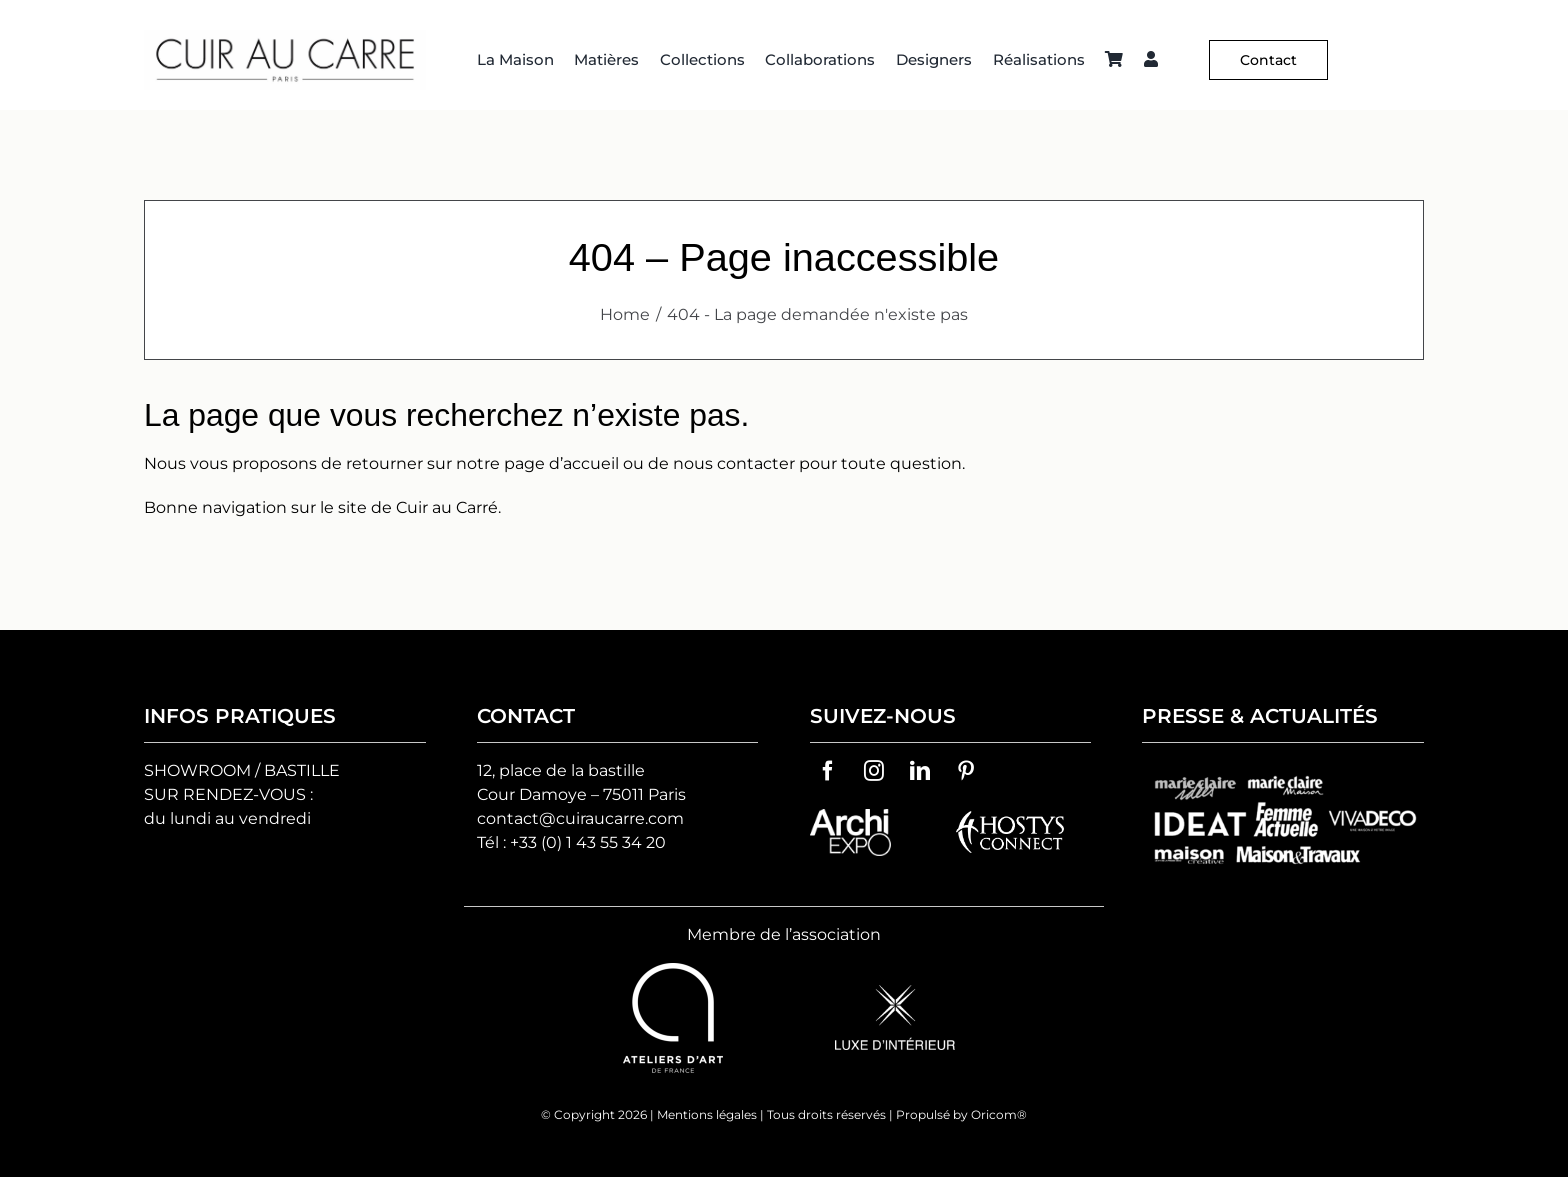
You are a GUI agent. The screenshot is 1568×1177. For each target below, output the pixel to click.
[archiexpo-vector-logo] (850, 816)
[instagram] (874, 771)
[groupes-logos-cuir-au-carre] (1283, 770)
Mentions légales (707, 1114)
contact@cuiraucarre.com (580, 818)
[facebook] (828, 771)
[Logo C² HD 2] (285, 37)
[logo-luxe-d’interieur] (895, 992)
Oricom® (999, 1114)
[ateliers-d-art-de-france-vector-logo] (673, 970)
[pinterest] (966, 771)
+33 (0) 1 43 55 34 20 (588, 842)
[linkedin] (920, 771)
